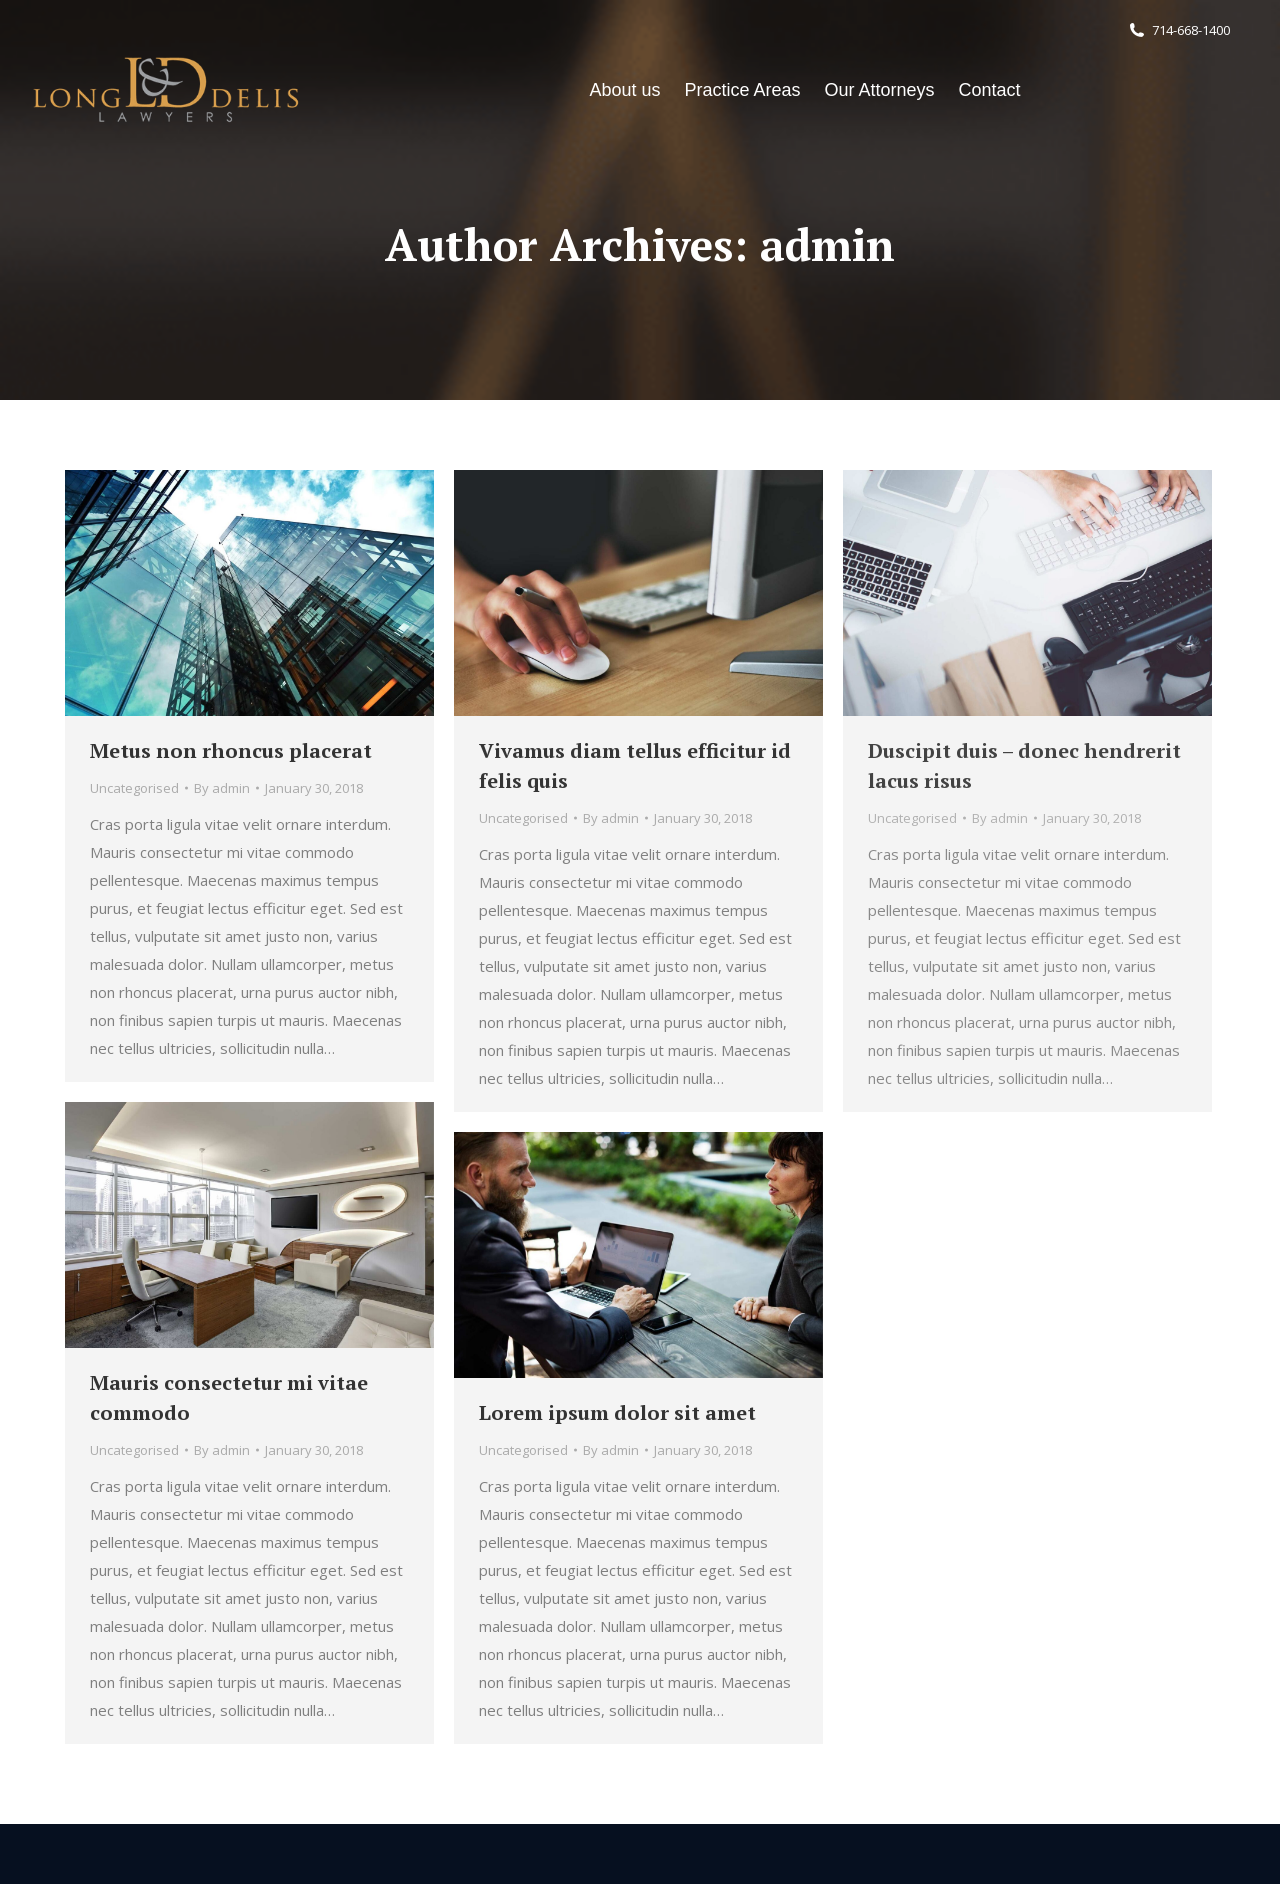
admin (827, 244)
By (222, 788)
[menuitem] (624, 90)
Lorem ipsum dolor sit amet (617, 1412)
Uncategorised (134, 788)
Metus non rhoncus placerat (231, 750)
